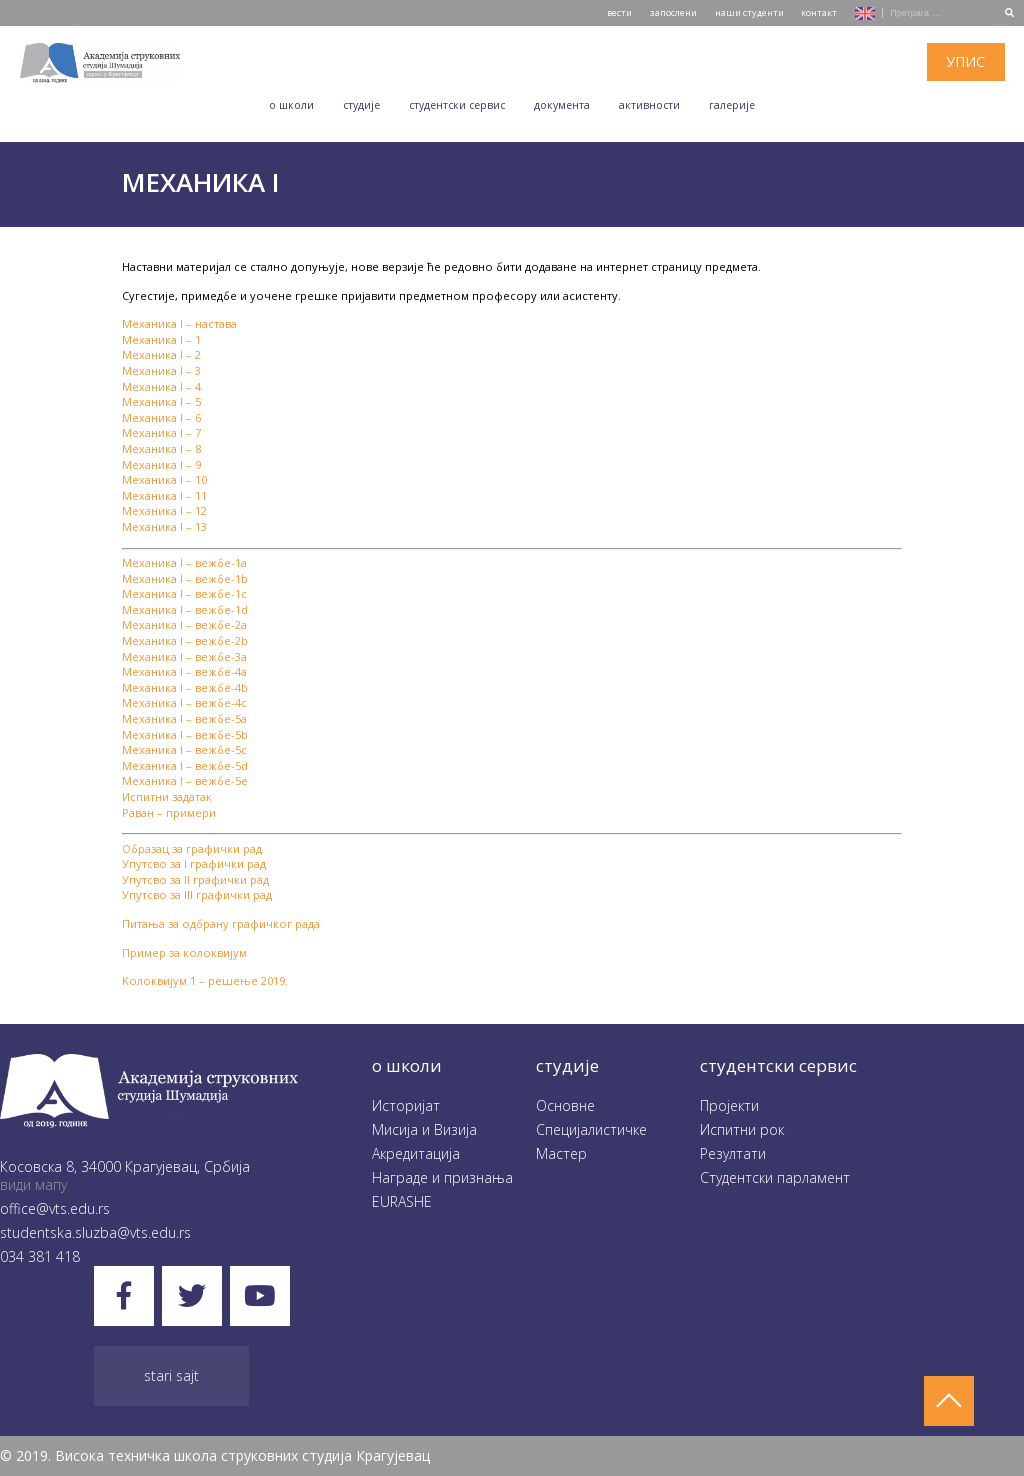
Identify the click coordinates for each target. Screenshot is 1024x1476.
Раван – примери (169, 812)
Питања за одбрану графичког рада (221, 923)
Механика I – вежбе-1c (184, 593)
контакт (819, 12)
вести (619, 12)
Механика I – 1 (161, 339)
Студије (361, 105)
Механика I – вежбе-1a (184, 562)
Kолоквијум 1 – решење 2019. (205, 980)
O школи (291, 105)
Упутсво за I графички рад (194, 863)
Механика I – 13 (164, 526)
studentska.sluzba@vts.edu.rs (95, 1232)
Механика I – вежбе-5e (185, 780)
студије (567, 1065)
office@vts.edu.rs (55, 1208)
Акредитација (416, 1153)
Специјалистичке (591, 1129)
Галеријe (732, 105)
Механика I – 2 (161, 354)
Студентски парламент (775, 1177)
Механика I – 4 (161, 386)
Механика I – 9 (161, 464)
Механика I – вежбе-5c (184, 749)
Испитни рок (742, 1129)
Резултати (733, 1153)
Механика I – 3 (161, 370)
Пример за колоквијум (184, 952)
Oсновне (565, 1105)
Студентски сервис (457, 105)
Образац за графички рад (192, 848)
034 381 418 (40, 1256)
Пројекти (729, 1105)
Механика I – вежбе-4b (185, 687)
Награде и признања (442, 1177)
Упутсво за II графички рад (195, 879)
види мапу (33, 1184)
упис (965, 61)
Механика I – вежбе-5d (185, 765)
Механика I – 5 (161, 401)
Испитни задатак (167, 796)
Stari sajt (171, 1375)
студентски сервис (778, 1065)
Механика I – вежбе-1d (185, 609)
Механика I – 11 (164, 495)
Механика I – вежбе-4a (184, 671)
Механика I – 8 (161, 448)
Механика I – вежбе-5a (184, 718)
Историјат (406, 1105)
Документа (562, 105)
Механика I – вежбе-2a (184, 624)
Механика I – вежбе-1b (185, 578)
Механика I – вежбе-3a (184, 656)
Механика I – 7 (161, 432)
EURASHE (402, 1201)
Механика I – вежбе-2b (185, 640)
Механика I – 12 (164, 510)
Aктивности (649, 105)
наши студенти (749, 12)
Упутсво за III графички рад (197, 894)
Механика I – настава (179, 323)
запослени (673, 12)
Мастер (561, 1153)
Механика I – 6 (161, 417)
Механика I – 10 (164, 479)
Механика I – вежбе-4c (184, 702)
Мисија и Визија (424, 1129)
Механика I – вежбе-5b (185, 734)
